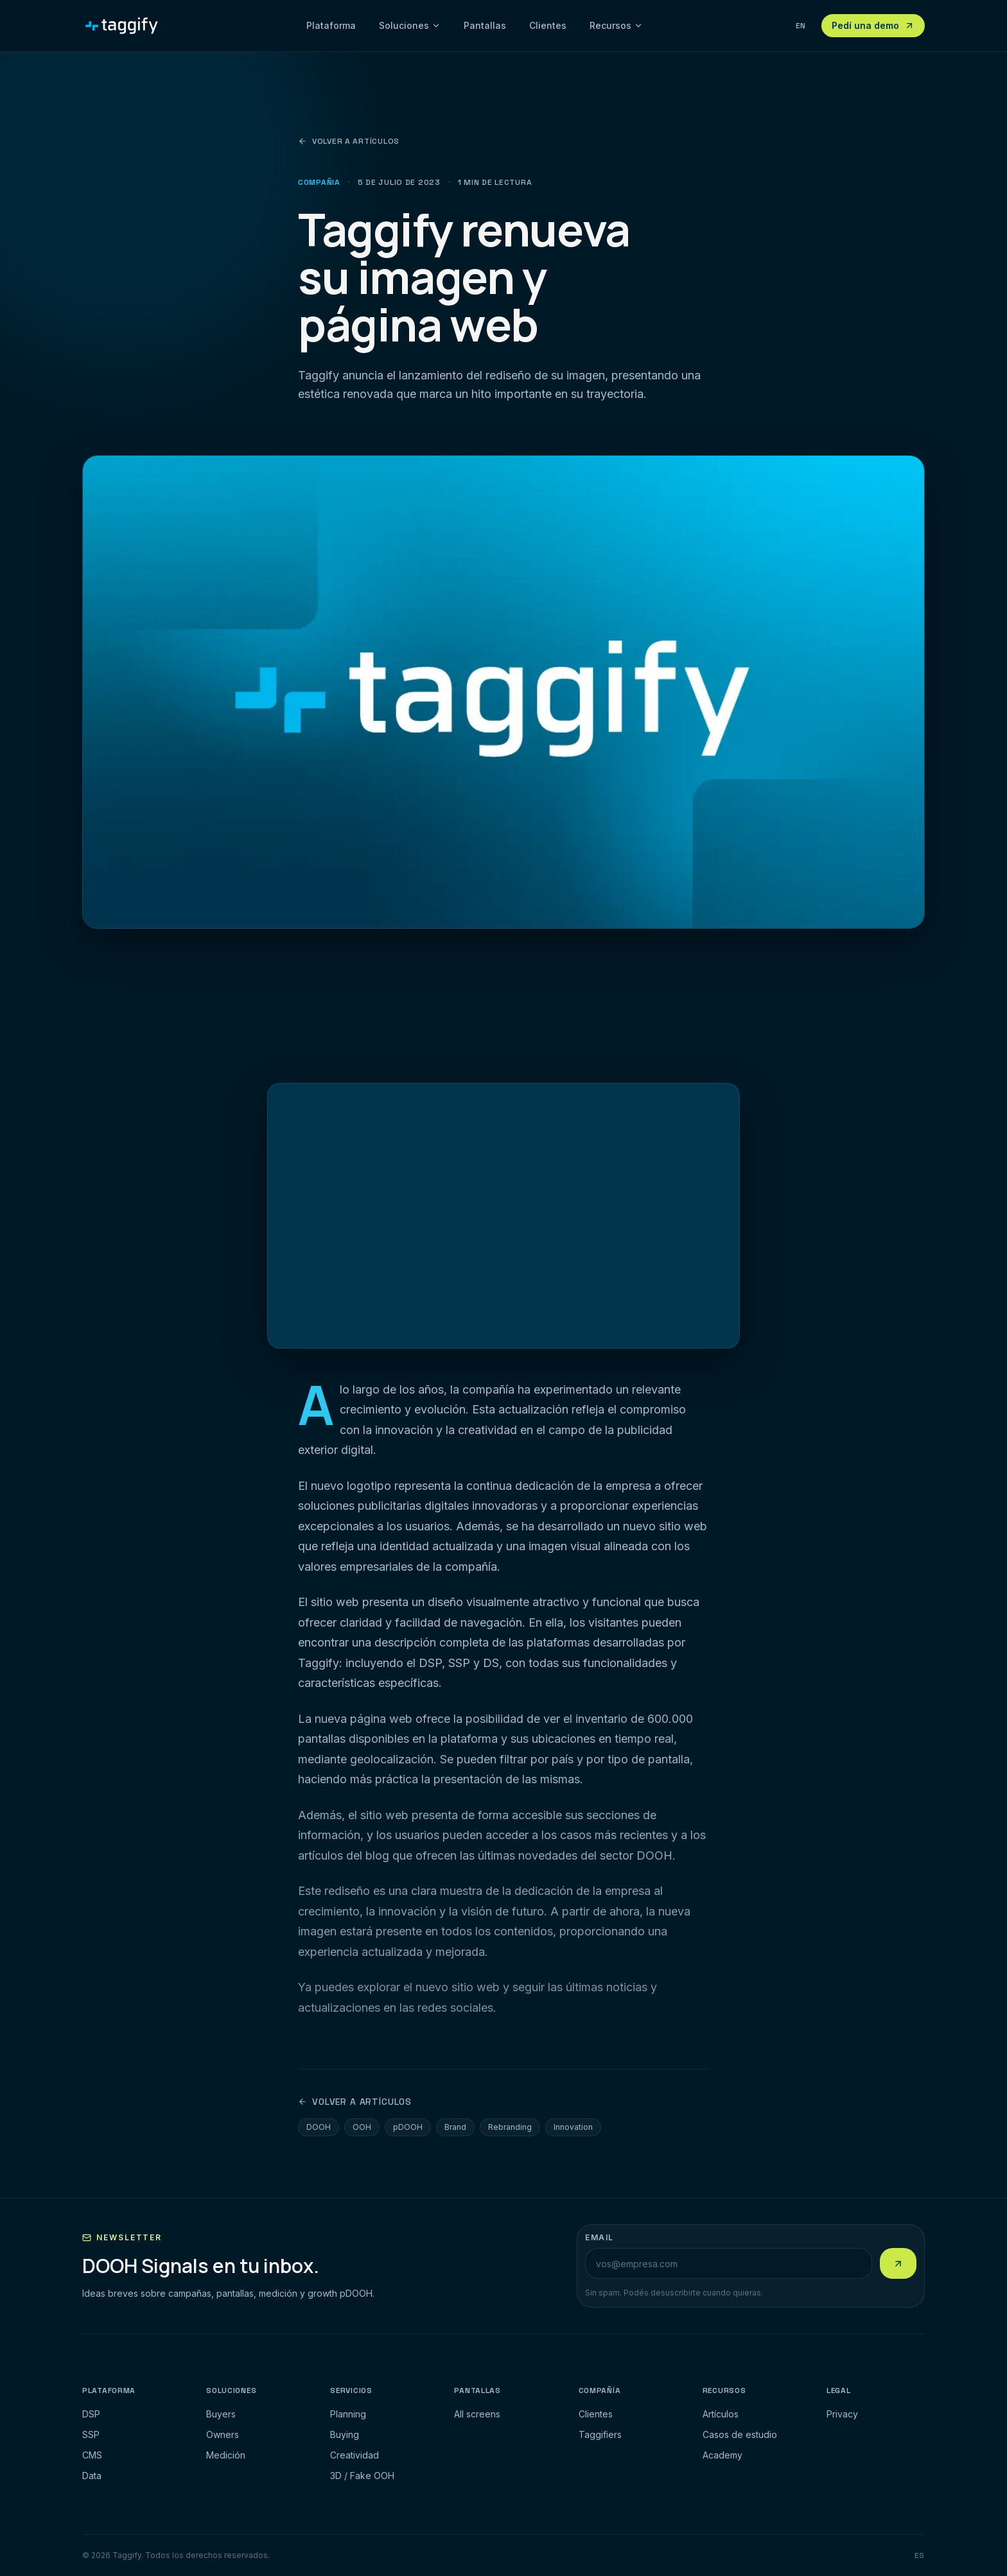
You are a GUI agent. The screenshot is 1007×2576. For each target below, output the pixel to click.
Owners (222, 2434)
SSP (91, 2434)
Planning (348, 2413)
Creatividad (354, 2455)
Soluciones (410, 25)
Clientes (547, 25)
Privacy (842, 2413)
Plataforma (331, 25)
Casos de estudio (740, 2434)
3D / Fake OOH (362, 2475)
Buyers (221, 2413)
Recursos (616, 25)
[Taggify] (121, 25)
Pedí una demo (873, 25)
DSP (91, 2413)
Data (91, 2475)
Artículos (721, 2413)
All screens (477, 2413)
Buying (344, 2434)
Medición (225, 2455)
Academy (722, 2455)
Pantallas (485, 25)
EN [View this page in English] (801, 26)
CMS (92, 2455)
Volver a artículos (348, 141)
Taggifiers (600, 2434)
